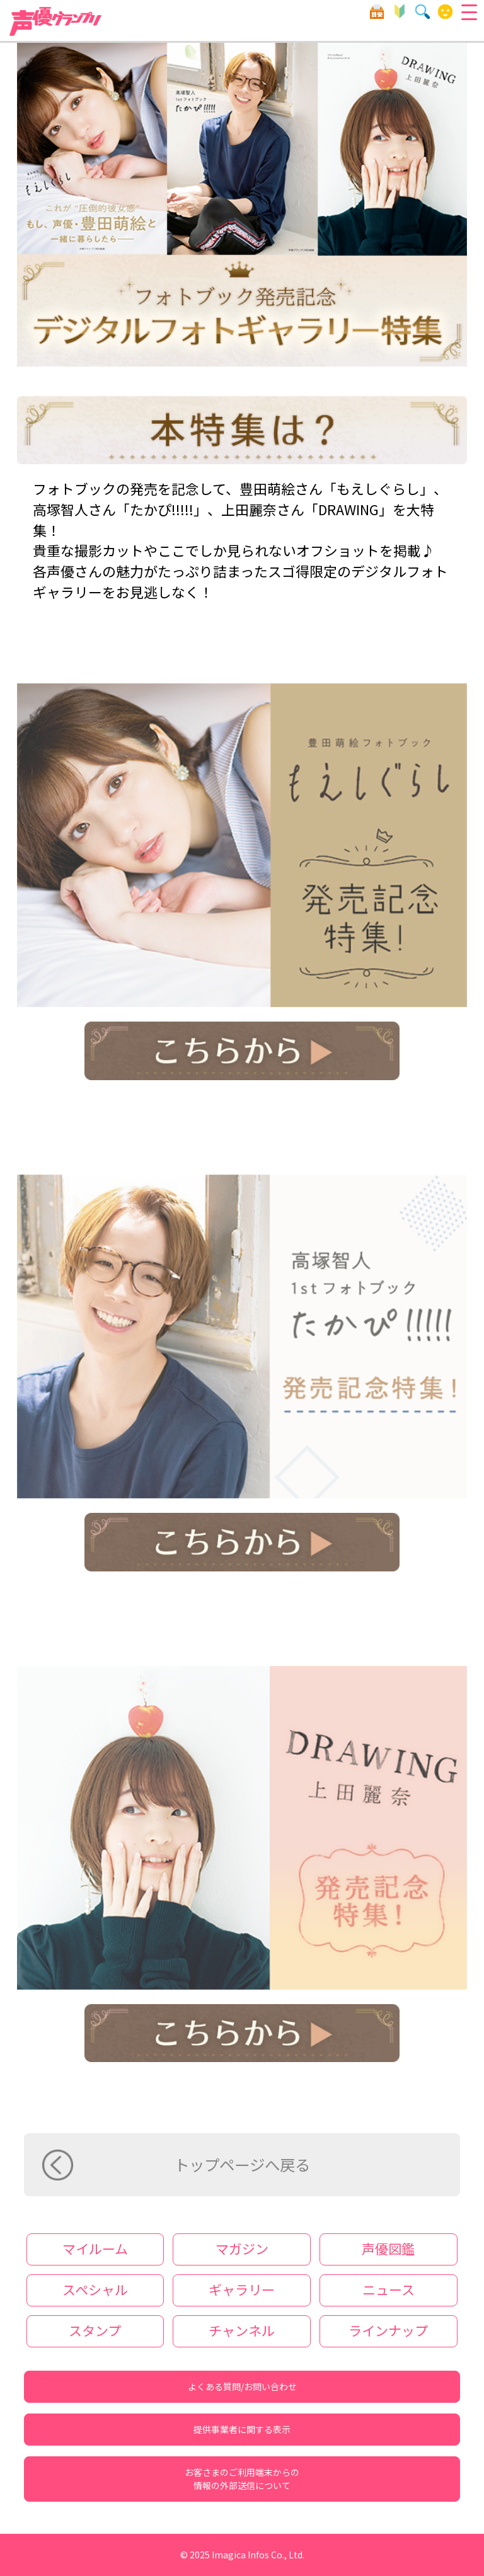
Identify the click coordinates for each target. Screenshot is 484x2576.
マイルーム (445, 11)
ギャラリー (242, 2289)
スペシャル (95, 2289)
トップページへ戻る (242, 2164)
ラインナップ (388, 2330)
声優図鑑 (388, 2248)
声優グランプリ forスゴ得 (56, 21)
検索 (422, 11)
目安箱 (376, 11)
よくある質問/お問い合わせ (242, 2386)
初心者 (400, 11)
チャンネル (242, 2330)
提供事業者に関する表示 (242, 2429)
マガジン (242, 2248)
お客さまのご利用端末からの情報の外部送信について (242, 2479)
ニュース (388, 2289)
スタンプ (95, 2330)
